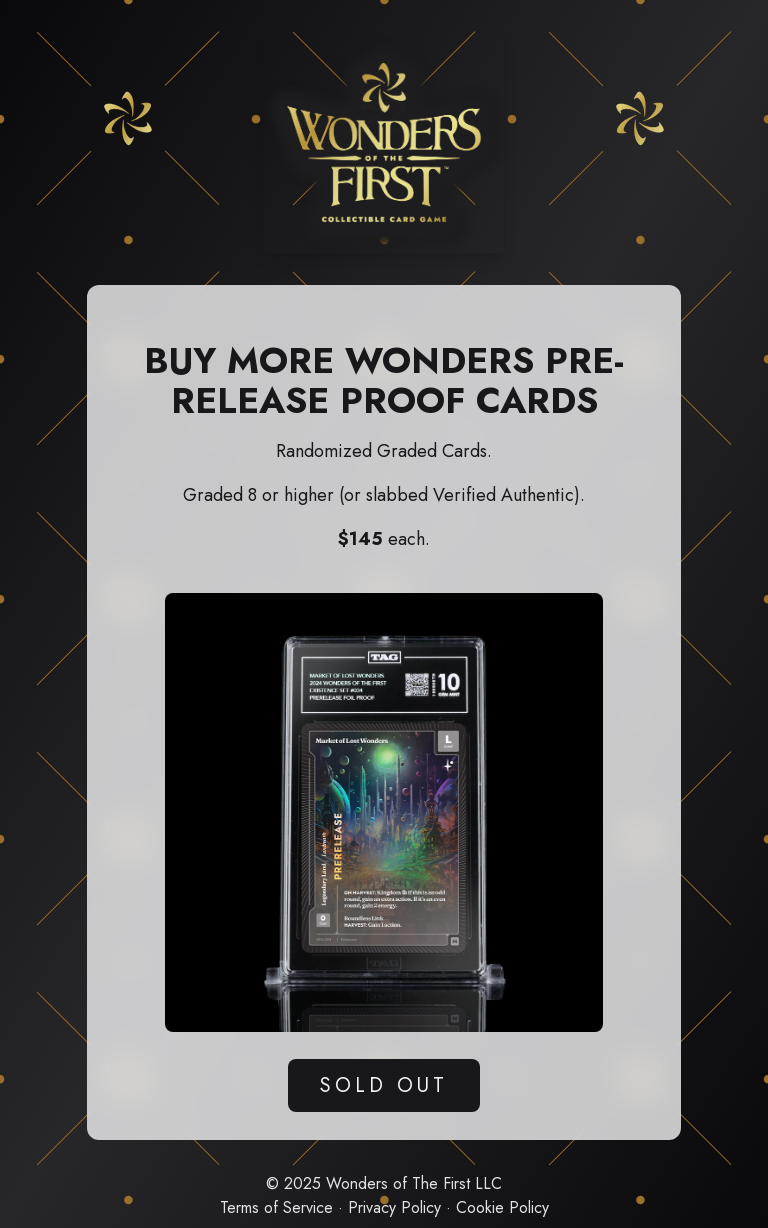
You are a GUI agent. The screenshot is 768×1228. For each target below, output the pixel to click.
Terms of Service (276, 1207)
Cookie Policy (502, 1207)
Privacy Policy (394, 1207)
